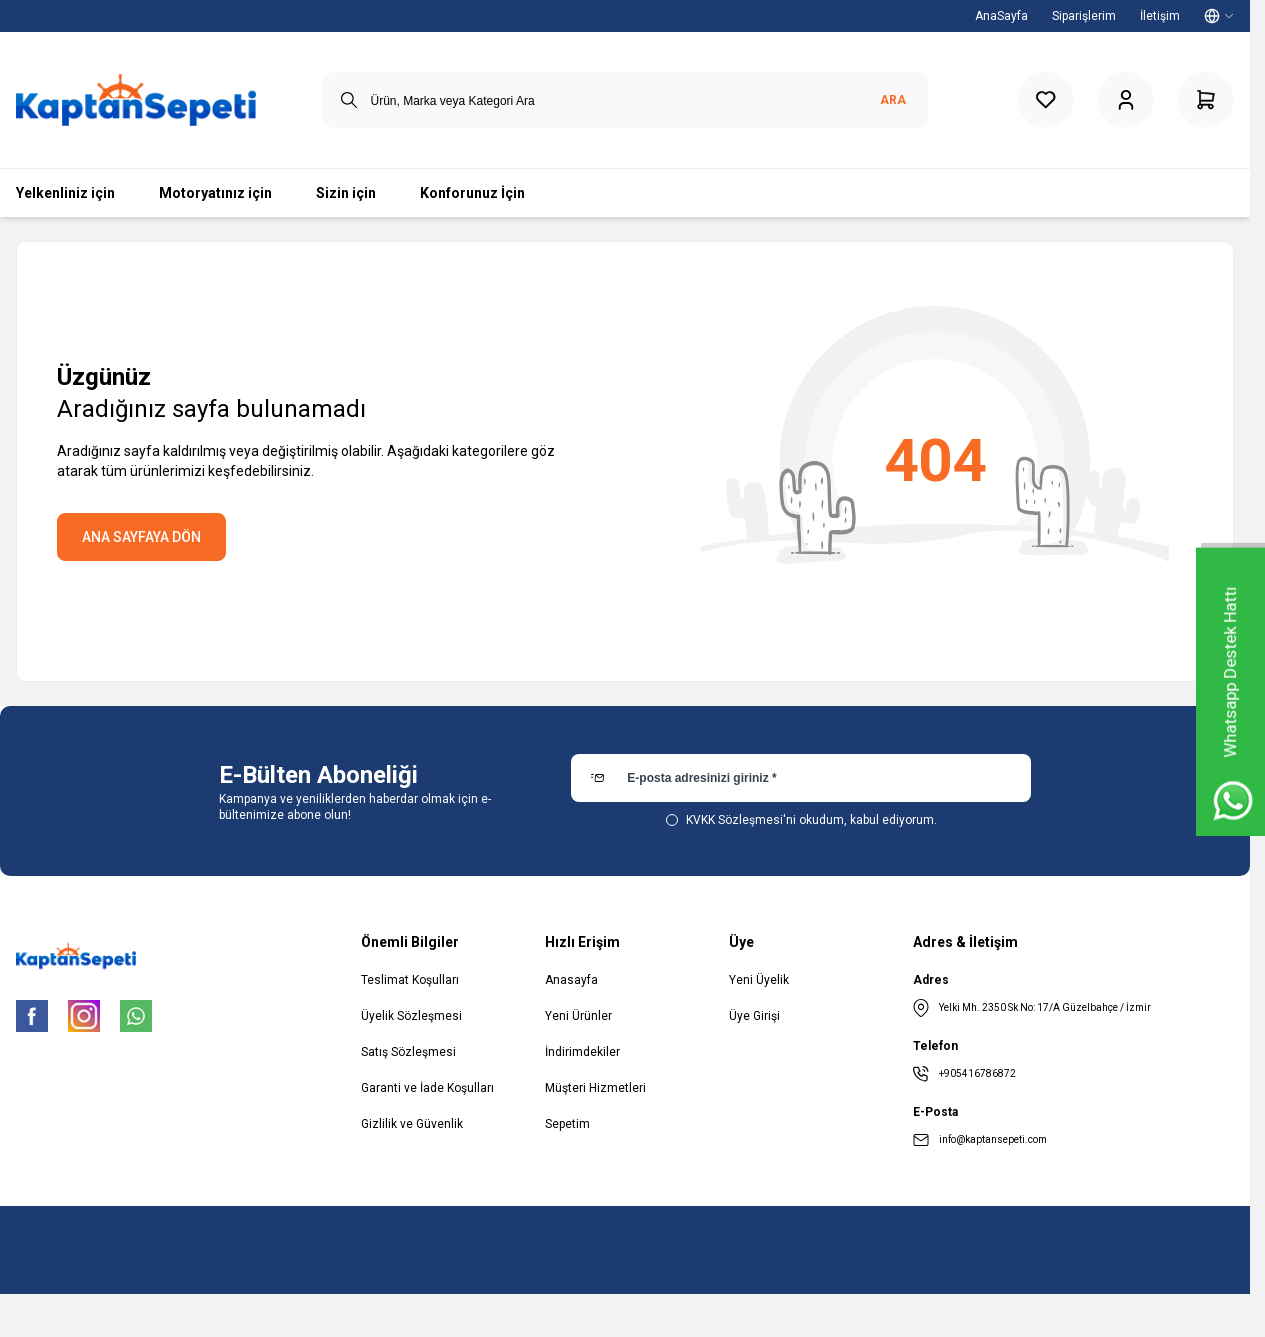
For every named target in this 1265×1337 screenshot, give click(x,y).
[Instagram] (84, 1016)
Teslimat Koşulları (410, 980)
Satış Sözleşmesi (408, 1052)
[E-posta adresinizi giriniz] (801, 778)
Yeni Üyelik (759, 980)
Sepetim (567, 1124)
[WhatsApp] (136, 1016)
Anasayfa (571, 980)
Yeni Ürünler (578, 1016)
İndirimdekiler (582, 1052)
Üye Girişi (754, 1016)
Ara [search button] (893, 100)
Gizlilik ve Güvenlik (412, 1124)
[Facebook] (32, 1016)
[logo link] (136, 100)
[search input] (625, 100)
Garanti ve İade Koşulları (427, 1088)
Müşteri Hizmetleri (595, 1088)
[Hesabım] (1126, 100)
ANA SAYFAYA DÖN (141, 537)
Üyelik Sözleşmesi (411, 1016)
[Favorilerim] (1046, 100)
